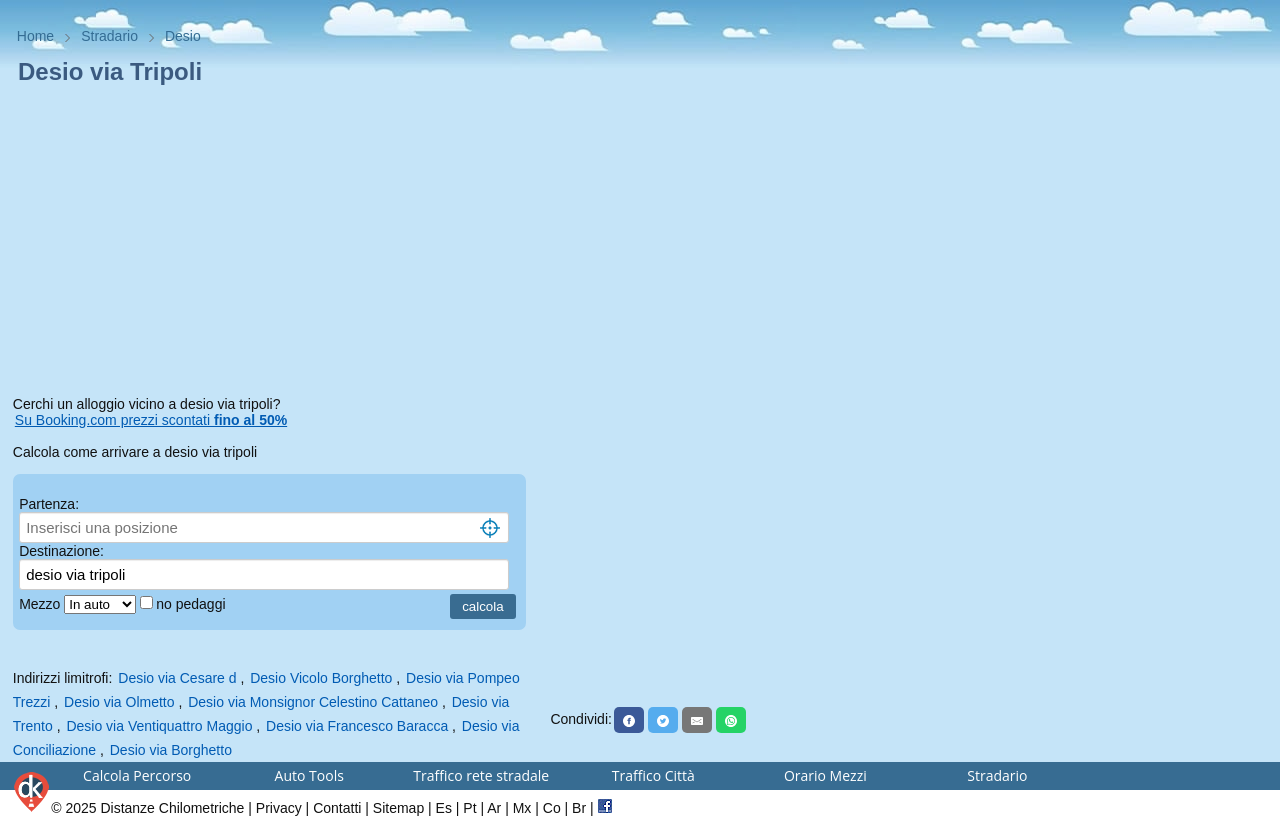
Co (552, 808)
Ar (494, 808)
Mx (522, 808)
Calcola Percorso (137, 775)
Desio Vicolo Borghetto (321, 678)
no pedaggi (192, 604)
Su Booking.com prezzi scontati (151, 420)
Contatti (337, 808)
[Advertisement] (275, 244)
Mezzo (41, 604)
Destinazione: (61, 551)
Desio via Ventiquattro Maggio (159, 726)
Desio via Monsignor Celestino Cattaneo (313, 702)
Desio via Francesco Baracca (357, 726)
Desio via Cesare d (177, 678)
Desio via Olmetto (119, 702)
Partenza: (49, 504)
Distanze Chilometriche (172, 808)
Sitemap (398, 808)
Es (444, 808)
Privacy (279, 808)
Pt (469, 808)
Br (579, 808)
